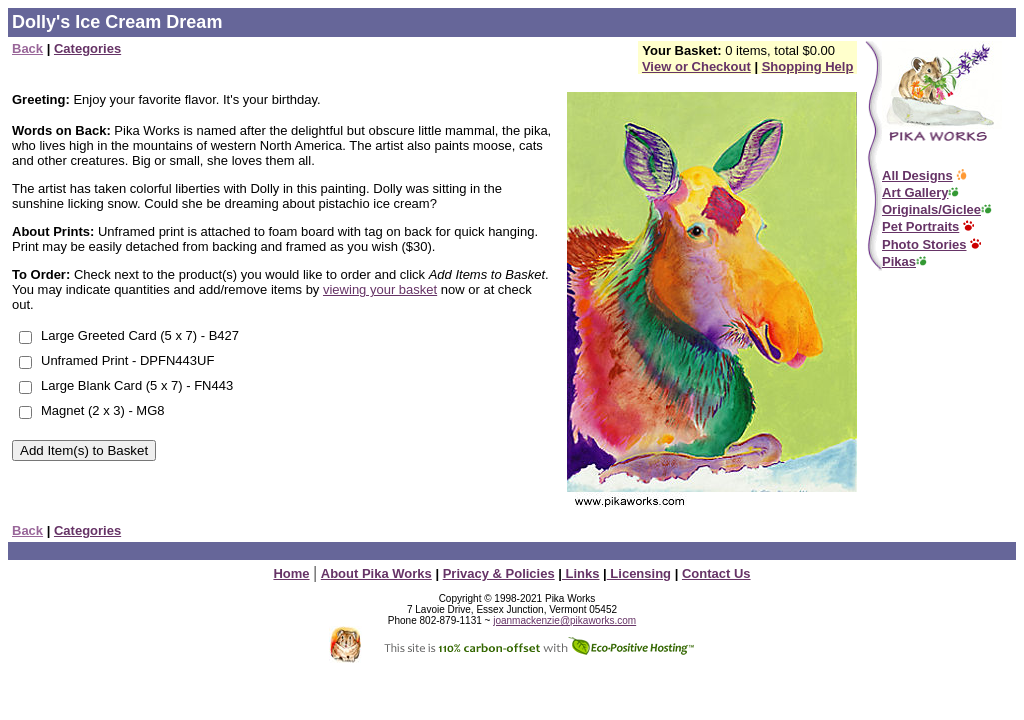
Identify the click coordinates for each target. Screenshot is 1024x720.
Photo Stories (924, 244)
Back (27, 48)
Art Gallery (915, 192)
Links (581, 573)
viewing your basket (380, 289)
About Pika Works (376, 573)
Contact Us (716, 573)
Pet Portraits (920, 226)
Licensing (639, 573)
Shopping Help (808, 66)
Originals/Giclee (931, 209)
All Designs (917, 175)
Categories (87, 48)
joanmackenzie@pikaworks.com (564, 620)
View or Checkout (696, 66)
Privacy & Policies (499, 573)
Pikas (899, 261)
